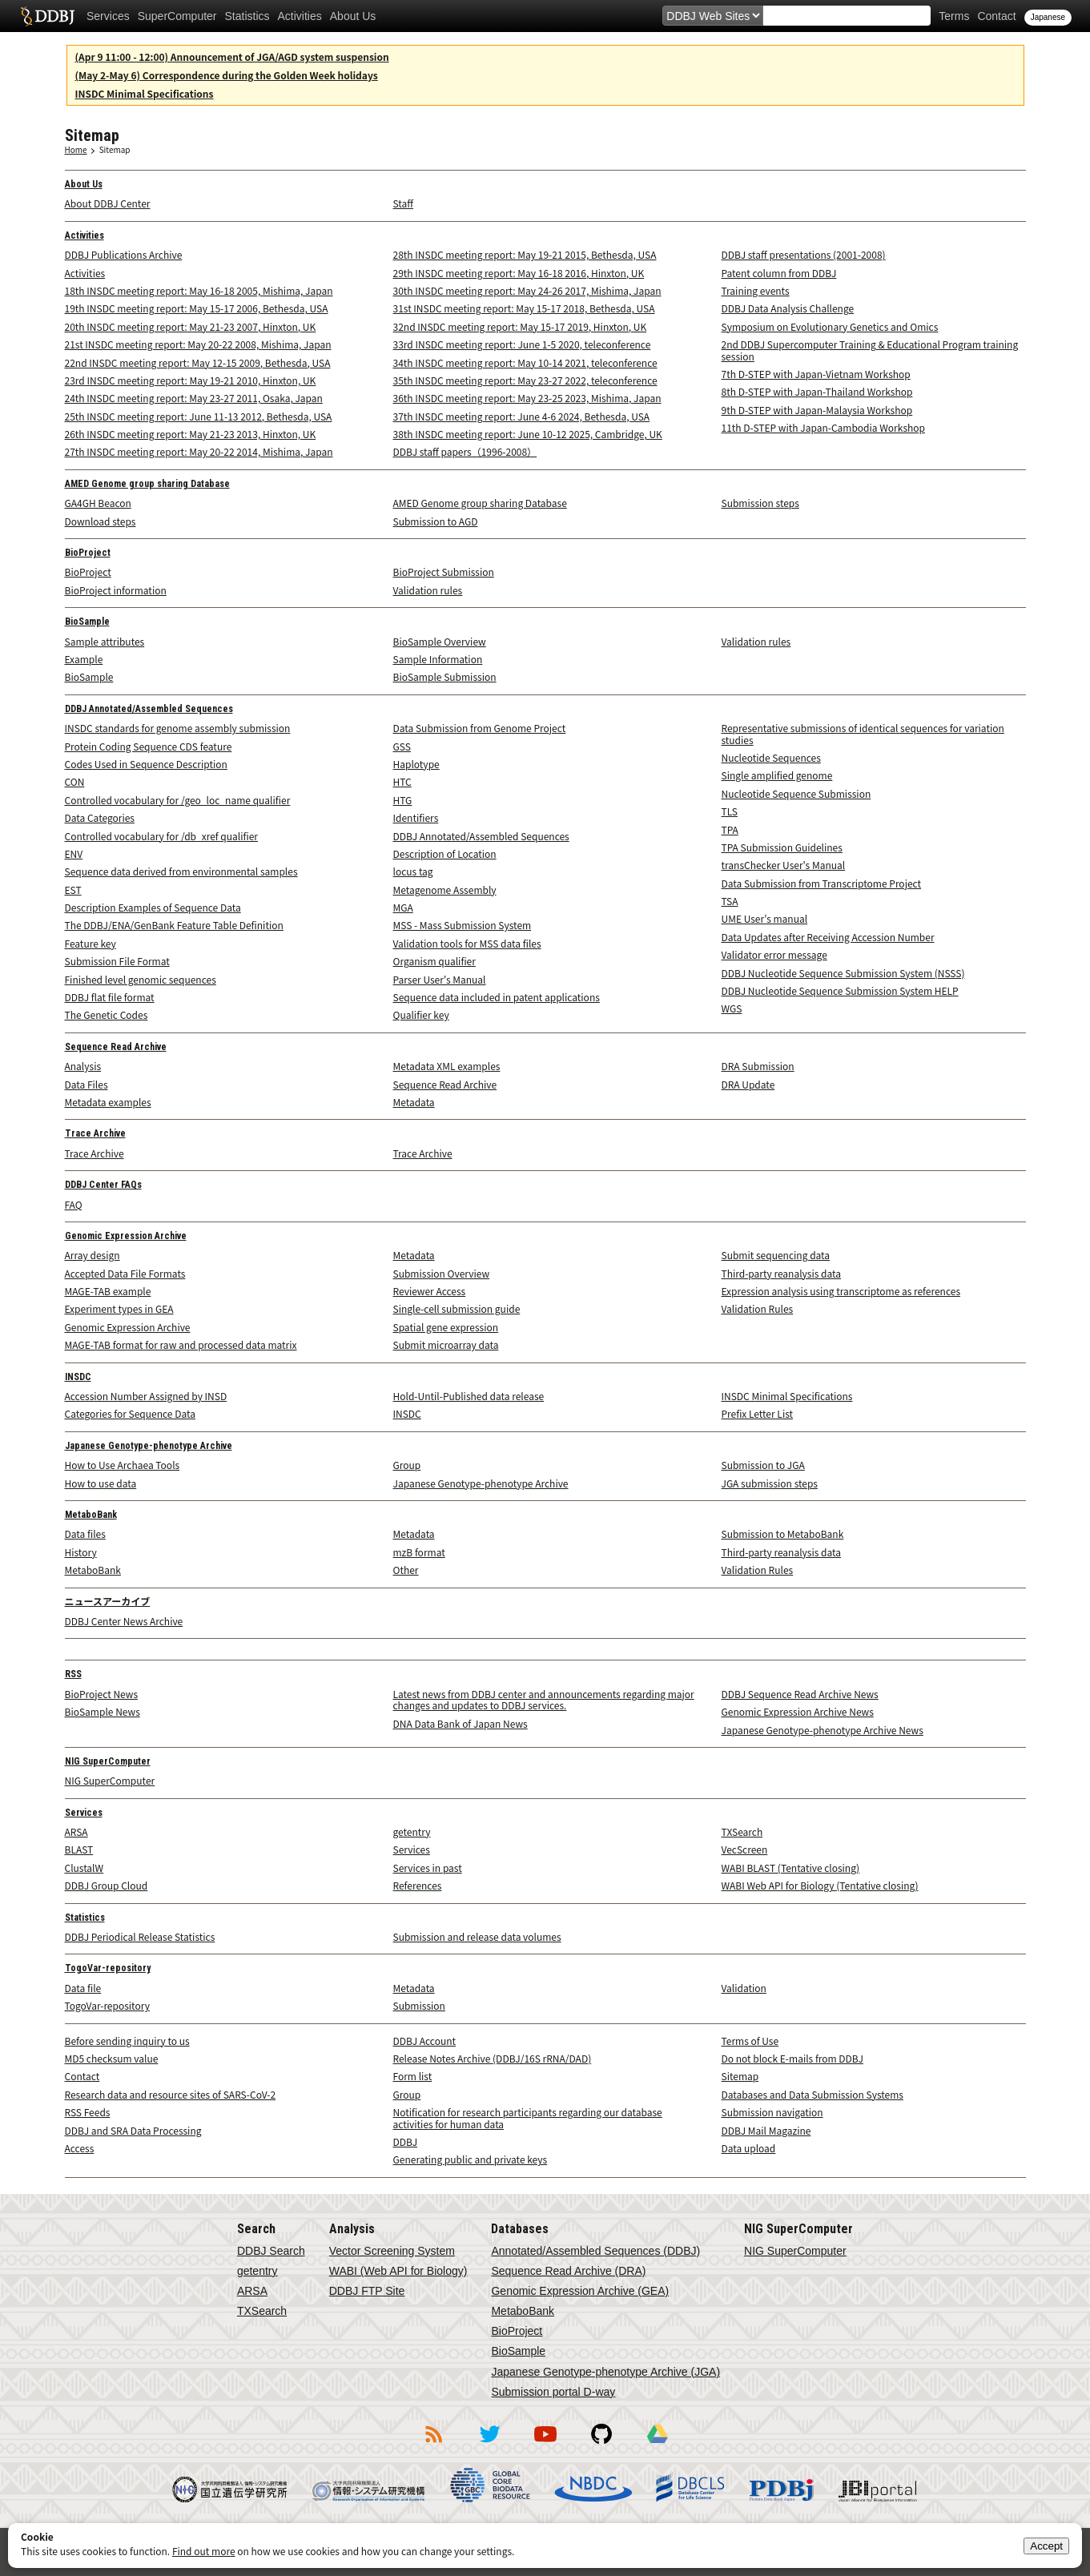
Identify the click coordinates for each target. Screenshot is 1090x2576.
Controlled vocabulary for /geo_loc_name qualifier (178, 800)
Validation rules (428, 590)
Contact (996, 16)
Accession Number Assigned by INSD (146, 1396)
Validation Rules (758, 1308)
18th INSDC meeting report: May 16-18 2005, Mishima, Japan (199, 290)
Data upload (749, 2148)
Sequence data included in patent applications (496, 997)
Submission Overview (441, 1273)
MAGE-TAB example (108, 1291)
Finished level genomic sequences (140, 979)
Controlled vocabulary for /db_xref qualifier (162, 836)
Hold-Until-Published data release (469, 1396)
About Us (353, 16)
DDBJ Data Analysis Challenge (788, 308)
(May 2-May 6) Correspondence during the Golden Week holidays (226, 75)
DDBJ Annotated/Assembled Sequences (149, 708)
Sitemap (115, 149)
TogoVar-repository (108, 1968)
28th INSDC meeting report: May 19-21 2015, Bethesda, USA (525, 254)
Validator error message (774, 954)
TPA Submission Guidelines (782, 847)
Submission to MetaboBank (783, 1533)
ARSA (76, 1831)
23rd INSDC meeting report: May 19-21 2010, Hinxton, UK (190, 380)
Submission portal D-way (553, 2391)
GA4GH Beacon (98, 502)
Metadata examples (108, 1102)
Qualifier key (421, 1014)
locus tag (413, 871)
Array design (92, 1255)
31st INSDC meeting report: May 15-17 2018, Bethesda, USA (524, 308)
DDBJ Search (271, 2250)
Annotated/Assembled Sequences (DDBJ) (595, 2250)
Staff (403, 203)
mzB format (419, 1552)
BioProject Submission (443, 571)
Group (407, 1464)
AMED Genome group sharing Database (147, 483)
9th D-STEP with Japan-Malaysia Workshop (817, 410)
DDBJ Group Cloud (106, 1885)
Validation (744, 1987)
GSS (402, 746)
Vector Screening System (392, 2250)
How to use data (101, 1483)
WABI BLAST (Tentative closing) (791, 1867)
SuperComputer (177, 16)
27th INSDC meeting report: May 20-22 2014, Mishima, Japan (199, 451)
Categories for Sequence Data (130, 1413)
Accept (1046, 2546)
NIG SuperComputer (108, 1761)
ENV (74, 853)
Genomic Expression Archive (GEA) (580, 2290)
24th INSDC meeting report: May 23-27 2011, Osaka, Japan (194, 398)
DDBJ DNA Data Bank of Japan (47, 16)
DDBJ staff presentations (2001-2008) (804, 254)
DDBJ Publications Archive (124, 254)
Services (108, 16)
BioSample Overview (439, 641)
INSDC (78, 1377)
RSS (73, 1674)
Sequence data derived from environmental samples (181, 871)
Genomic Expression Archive (126, 1236)
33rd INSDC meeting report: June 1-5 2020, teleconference (522, 344)
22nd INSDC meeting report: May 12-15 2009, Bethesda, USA (198, 362)
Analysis (83, 1066)
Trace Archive (95, 1133)
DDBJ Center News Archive (124, 1621)
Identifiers (416, 817)
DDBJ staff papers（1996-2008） (465, 451)
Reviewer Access (429, 1291)
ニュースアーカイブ (108, 1602)
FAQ (73, 1204)
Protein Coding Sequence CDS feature (148, 746)
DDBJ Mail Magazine (766, 2130)
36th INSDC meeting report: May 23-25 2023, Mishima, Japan (527, 398)
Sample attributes (105, 641)
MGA (403, 907)
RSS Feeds (88, 2112)
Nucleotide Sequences (771, 757)
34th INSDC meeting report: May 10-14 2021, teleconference (525, 362)
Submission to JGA (763, 1464)
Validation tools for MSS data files (467, 943)
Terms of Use (750, 2040)
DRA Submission (758, 1066)
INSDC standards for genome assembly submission (178, 728)
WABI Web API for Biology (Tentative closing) (820, 1885)
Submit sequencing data (776, 1255)
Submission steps (760, 502)
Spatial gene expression (446, 1327)
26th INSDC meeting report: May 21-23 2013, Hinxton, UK (190, 434)
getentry (412, 1831)
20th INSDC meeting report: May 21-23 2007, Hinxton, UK (190, 326)
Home (76, 149)
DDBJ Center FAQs (103, 1184)
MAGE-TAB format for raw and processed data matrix (181, 1344)
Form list (412, 2076)
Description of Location (445, 853)
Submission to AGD (435, 521)
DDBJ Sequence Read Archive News (800, 1694)
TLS (730, 811)
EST (73, 889)
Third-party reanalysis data (782, 1273)
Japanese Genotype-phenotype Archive (148, 1445)
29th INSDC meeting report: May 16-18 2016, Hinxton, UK (519, 273)
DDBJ (405, 2141)
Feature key (90, 943)
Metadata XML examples (447, 1066)
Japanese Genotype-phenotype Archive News (822, 1730)
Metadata (414, 1102)
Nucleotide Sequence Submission (796, 793)
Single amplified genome (777, 775)
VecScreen (745, 1849)
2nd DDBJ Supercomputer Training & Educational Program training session (870, 349)
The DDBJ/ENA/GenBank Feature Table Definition (174, 925)
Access (80, 2148)
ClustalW (84, 1867)
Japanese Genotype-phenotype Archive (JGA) (605, 2371)
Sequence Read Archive (116, 1047)
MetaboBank (91, 1514)
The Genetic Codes (106, 1014)
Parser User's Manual (439, 979)
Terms (954, 16)
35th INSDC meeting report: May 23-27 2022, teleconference (525, 380)
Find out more (203, 2551)
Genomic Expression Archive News (798, 1711)
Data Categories (100, 817)
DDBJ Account (425, 2040)
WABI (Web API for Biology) (398, 2270)
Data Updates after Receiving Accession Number (828, 937)
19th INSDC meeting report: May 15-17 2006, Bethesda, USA (196, 308)
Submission (419, 2005)
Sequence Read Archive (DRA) (568, 2270)
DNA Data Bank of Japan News (460, 1723)
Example (84, 659)
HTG (402, 800)
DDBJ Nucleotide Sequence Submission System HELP (840, 990)
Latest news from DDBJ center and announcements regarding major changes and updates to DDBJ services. (543, 1699)
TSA (730, 901)
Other (406, 1569)
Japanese (1048, 17)
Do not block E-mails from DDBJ (792, 2058)
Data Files (86, 1084)
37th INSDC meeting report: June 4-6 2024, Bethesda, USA (521, 416)
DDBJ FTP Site (367, 2290)
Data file (83, 1987)
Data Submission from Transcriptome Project (822, 883)
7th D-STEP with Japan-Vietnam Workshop (816, 373)
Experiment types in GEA (119, 1308)
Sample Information (438, 659)
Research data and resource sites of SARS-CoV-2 (170, 2094)
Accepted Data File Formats (125, 1273)
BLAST (79, 1849)
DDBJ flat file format (110, 997)
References (417, 1885)
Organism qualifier (434, 961)
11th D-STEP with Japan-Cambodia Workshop (824, 427)
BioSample (87, 621)
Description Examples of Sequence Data (153, 907)
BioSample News (102, 1711)
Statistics (247, 16)
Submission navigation (772, 2112)
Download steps (100, 521)
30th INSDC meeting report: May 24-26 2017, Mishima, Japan (527, 290)
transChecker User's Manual (784, 864)
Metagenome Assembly (445, 889)
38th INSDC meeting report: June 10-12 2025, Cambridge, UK (527, 434)
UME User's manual (765, 918)
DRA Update (748, 1084)
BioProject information (116, 590)
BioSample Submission (445, 676)
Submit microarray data (446, 1344)
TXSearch (742, 1831)
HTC (402, 781)
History (81, 1552)
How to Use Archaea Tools (122, 1464)
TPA (730, 829)
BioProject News (102, 1694)
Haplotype (416, 764)
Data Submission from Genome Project (479, 728)
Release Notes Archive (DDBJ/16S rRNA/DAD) (492, 2058)
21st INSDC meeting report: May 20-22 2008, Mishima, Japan (198, 344)
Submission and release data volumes (477, 1936)
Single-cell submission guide (457, 1308)
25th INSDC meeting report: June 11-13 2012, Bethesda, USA (198, 416)
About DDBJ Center (108, 203)
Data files (85, 1533)
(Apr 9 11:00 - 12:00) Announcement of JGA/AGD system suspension (232, 56)
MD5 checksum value (112, 2058)
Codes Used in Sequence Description (146, 764)
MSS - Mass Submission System (462, 925)
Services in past (427, 1867)
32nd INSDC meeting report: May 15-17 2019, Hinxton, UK (520, 326)
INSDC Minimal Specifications (144, 93)
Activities (300, 16)
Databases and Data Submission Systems (812, 2094)
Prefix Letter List (758, 1413)
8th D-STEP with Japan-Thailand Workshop (817, 391)
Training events (756, 290)
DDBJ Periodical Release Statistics (140, 1936)
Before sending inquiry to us (127, 2040)
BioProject (88, 552)
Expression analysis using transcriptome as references (841, 1291)
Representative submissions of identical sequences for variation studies (863, 733)
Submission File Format (117, 961)
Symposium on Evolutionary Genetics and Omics (830, 326)
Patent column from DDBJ (779, 273)
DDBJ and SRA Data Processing (133, 2130)
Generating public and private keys (470, 2159)
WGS (732, 1008)
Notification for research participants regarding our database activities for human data (527, 2117)
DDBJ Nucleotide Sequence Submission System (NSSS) (843, 973)
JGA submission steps (770, 1483)
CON (75, 781)
